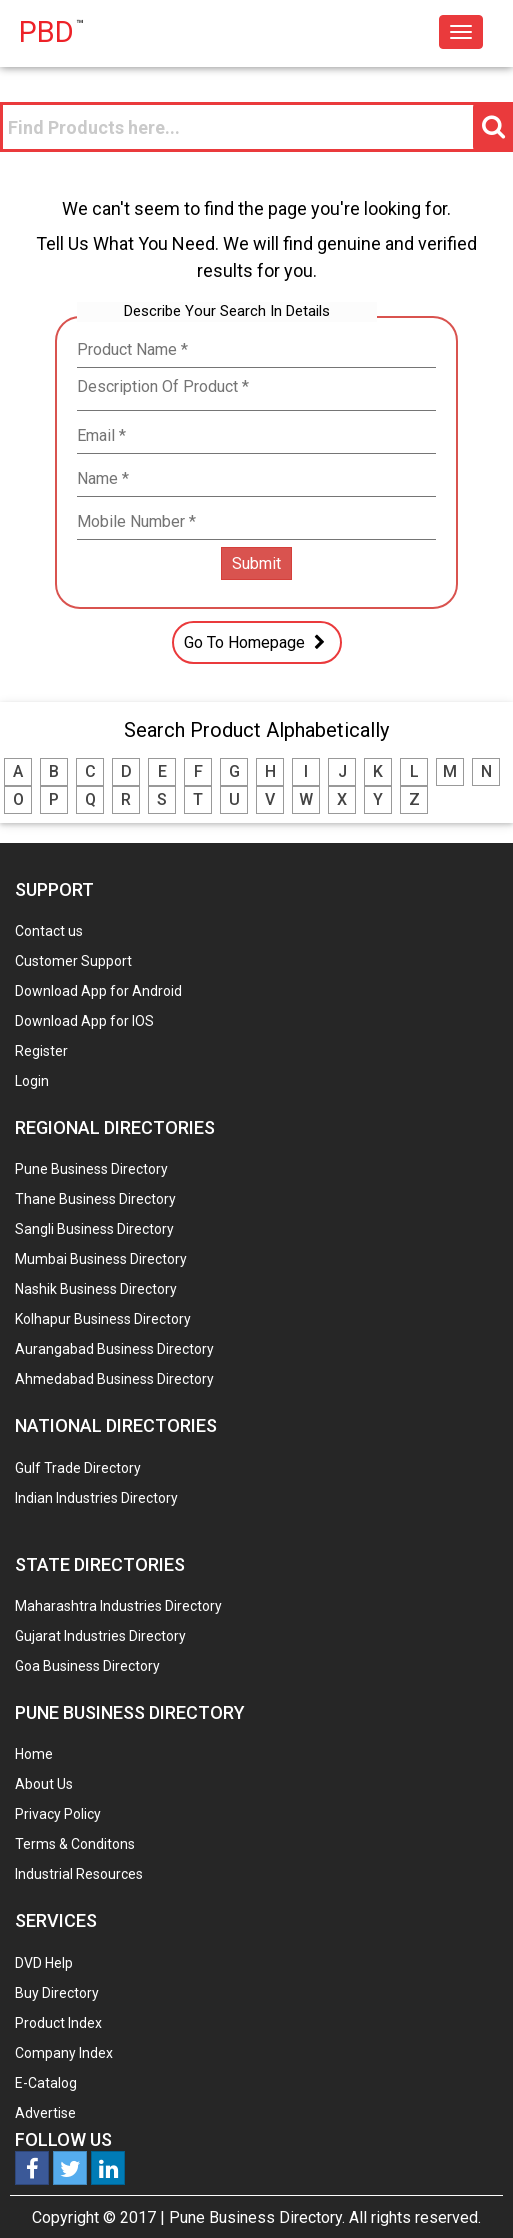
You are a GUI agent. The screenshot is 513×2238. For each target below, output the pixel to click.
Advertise (45, 2113)
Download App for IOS (84, 1021)
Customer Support (73, 961)
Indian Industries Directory (96, 1498)
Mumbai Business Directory (101, 1259)
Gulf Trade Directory (78, 1468)
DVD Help (44, 1963)
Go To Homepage (257, 642)
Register (41, 1051)
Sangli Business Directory (94, 1229)
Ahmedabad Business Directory (114, 1379)
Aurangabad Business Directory (114, 1349)
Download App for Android (98, 991)
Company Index (64, 2053)
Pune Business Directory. (257, 2217)
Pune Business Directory (91, 1169)
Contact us (49, 931)
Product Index (58, 2023)
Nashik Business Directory (96, 1289)
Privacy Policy (58, 1814)
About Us (44, 1784)
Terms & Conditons (75, 1844)
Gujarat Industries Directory (100, 1636)
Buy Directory (57, 1993)
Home (34, 1754)
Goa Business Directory (87, 1666)
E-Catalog (46, 2083)
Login (32, 1081)
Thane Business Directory (95, 1199)
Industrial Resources (79, 1874)
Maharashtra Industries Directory (118, 1606)
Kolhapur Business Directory (103, 1319)
